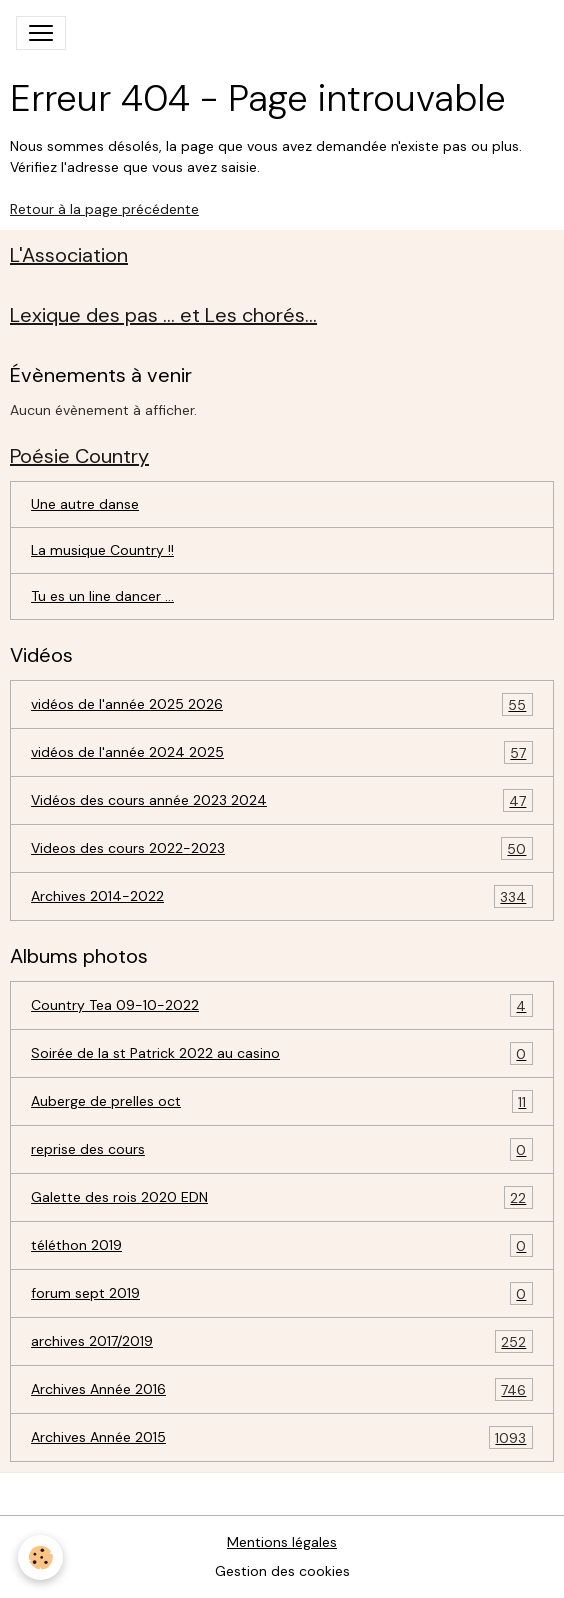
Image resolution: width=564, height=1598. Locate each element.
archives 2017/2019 (282, 1341)
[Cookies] (40, 1557)
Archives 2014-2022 (282, 896)
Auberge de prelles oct (282, 1101)
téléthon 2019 (282, 1245)
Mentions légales (282, 1542)
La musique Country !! (102, 550)
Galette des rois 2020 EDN (282, 1197)
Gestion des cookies (282, 1571)
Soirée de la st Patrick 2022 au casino (282, 1053)
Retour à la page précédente (104, 209)
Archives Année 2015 (282, 1437)
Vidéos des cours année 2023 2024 (282, 800)
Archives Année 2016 (282, 1389)
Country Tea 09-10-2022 (282, 1005)
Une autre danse (85, 504)
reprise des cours (282, 1149)
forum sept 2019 (282, 1293)
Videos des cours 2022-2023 (282, 848)
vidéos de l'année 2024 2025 (282, 752)
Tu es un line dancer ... (102, 596)
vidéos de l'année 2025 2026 (282, 704)
